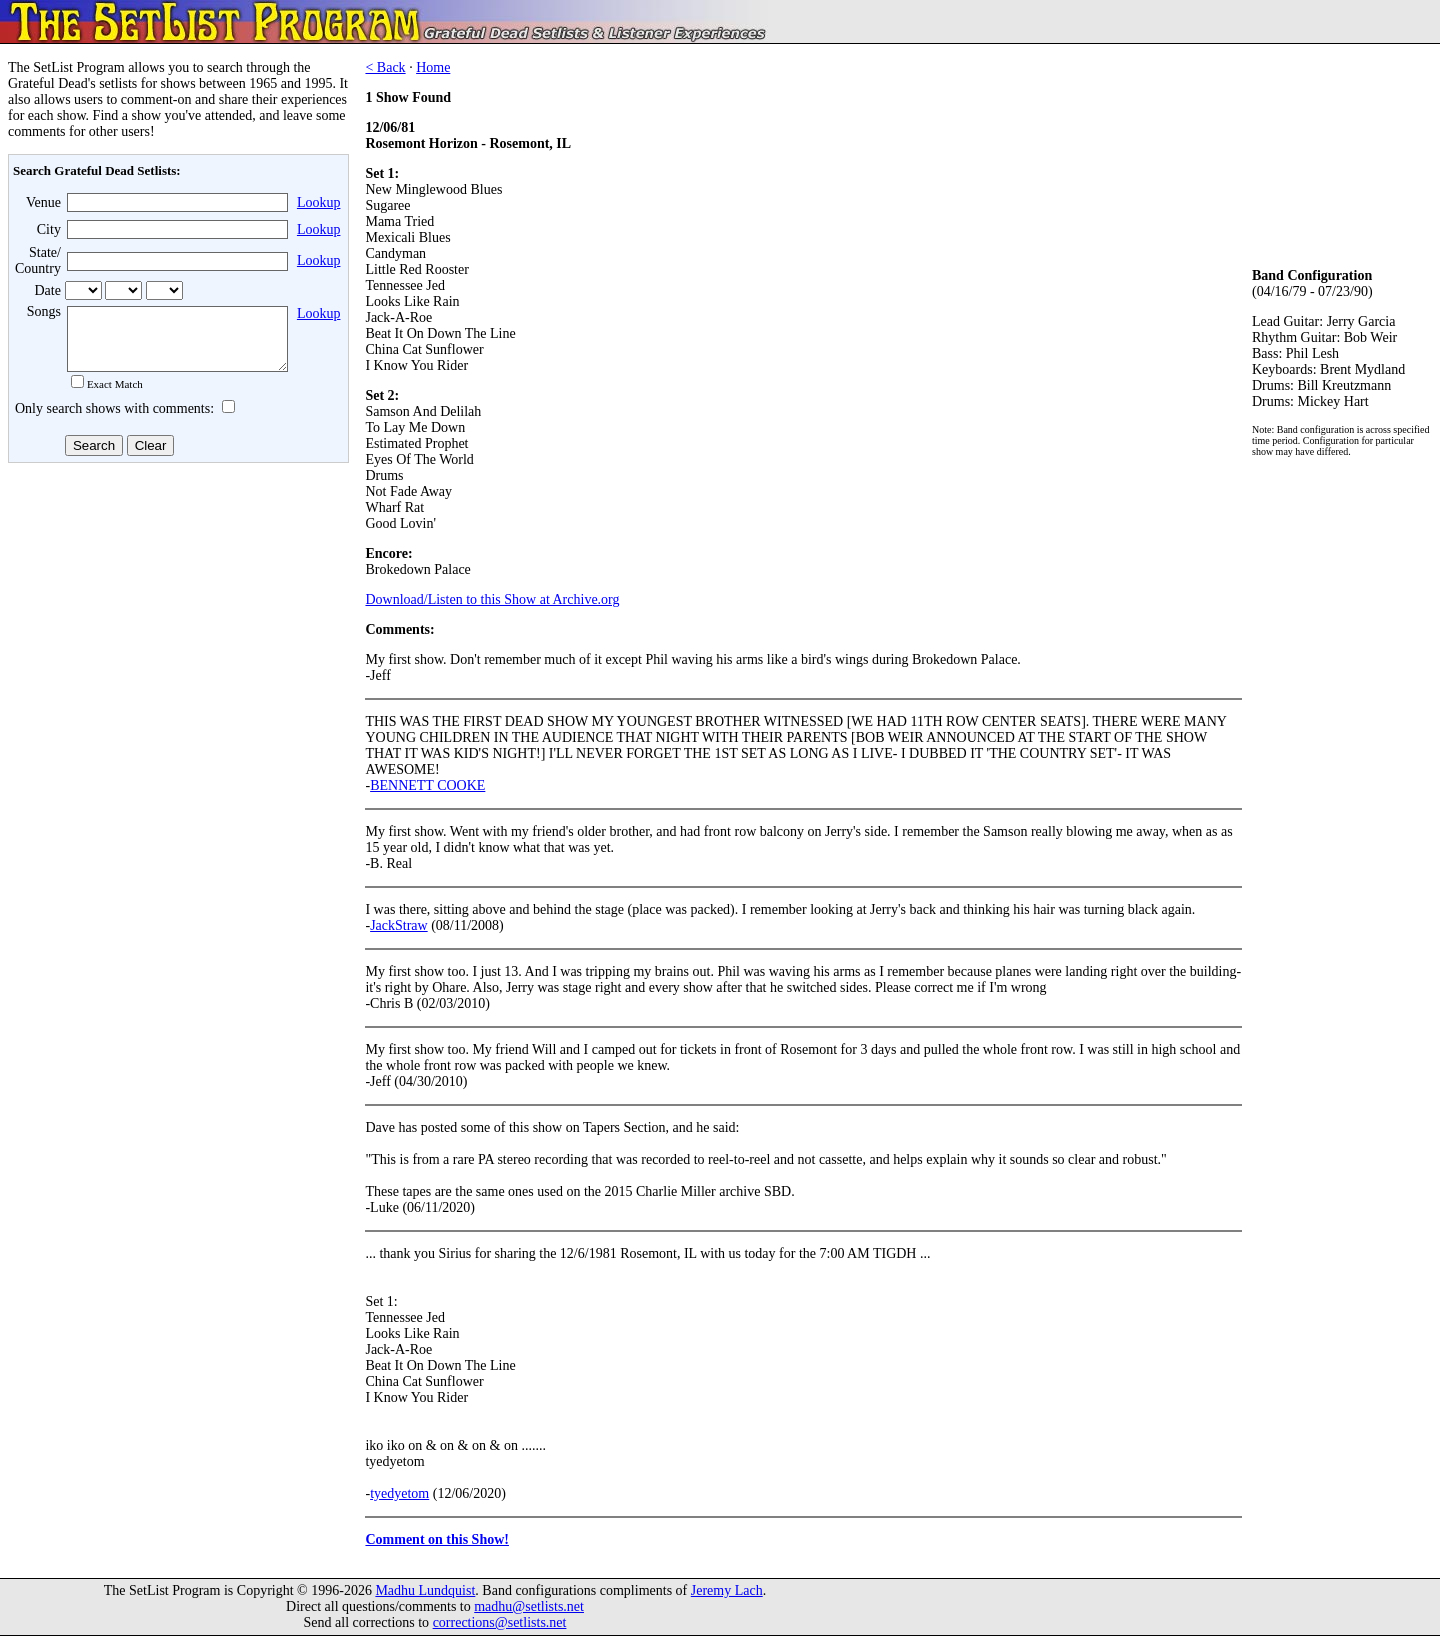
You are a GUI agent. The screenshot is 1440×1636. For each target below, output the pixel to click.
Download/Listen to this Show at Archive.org (492, 599)
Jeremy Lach (727, 1590)
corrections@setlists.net (500, 1622)
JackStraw (399, 925)
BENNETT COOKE (427, 785)
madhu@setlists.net (529, 1606)
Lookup (319, 202)
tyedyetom (399, 1493)
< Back (385, 67)
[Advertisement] (176, 629)
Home (433, 67)
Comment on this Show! (437, 1539)
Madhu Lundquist (425, 1590)
